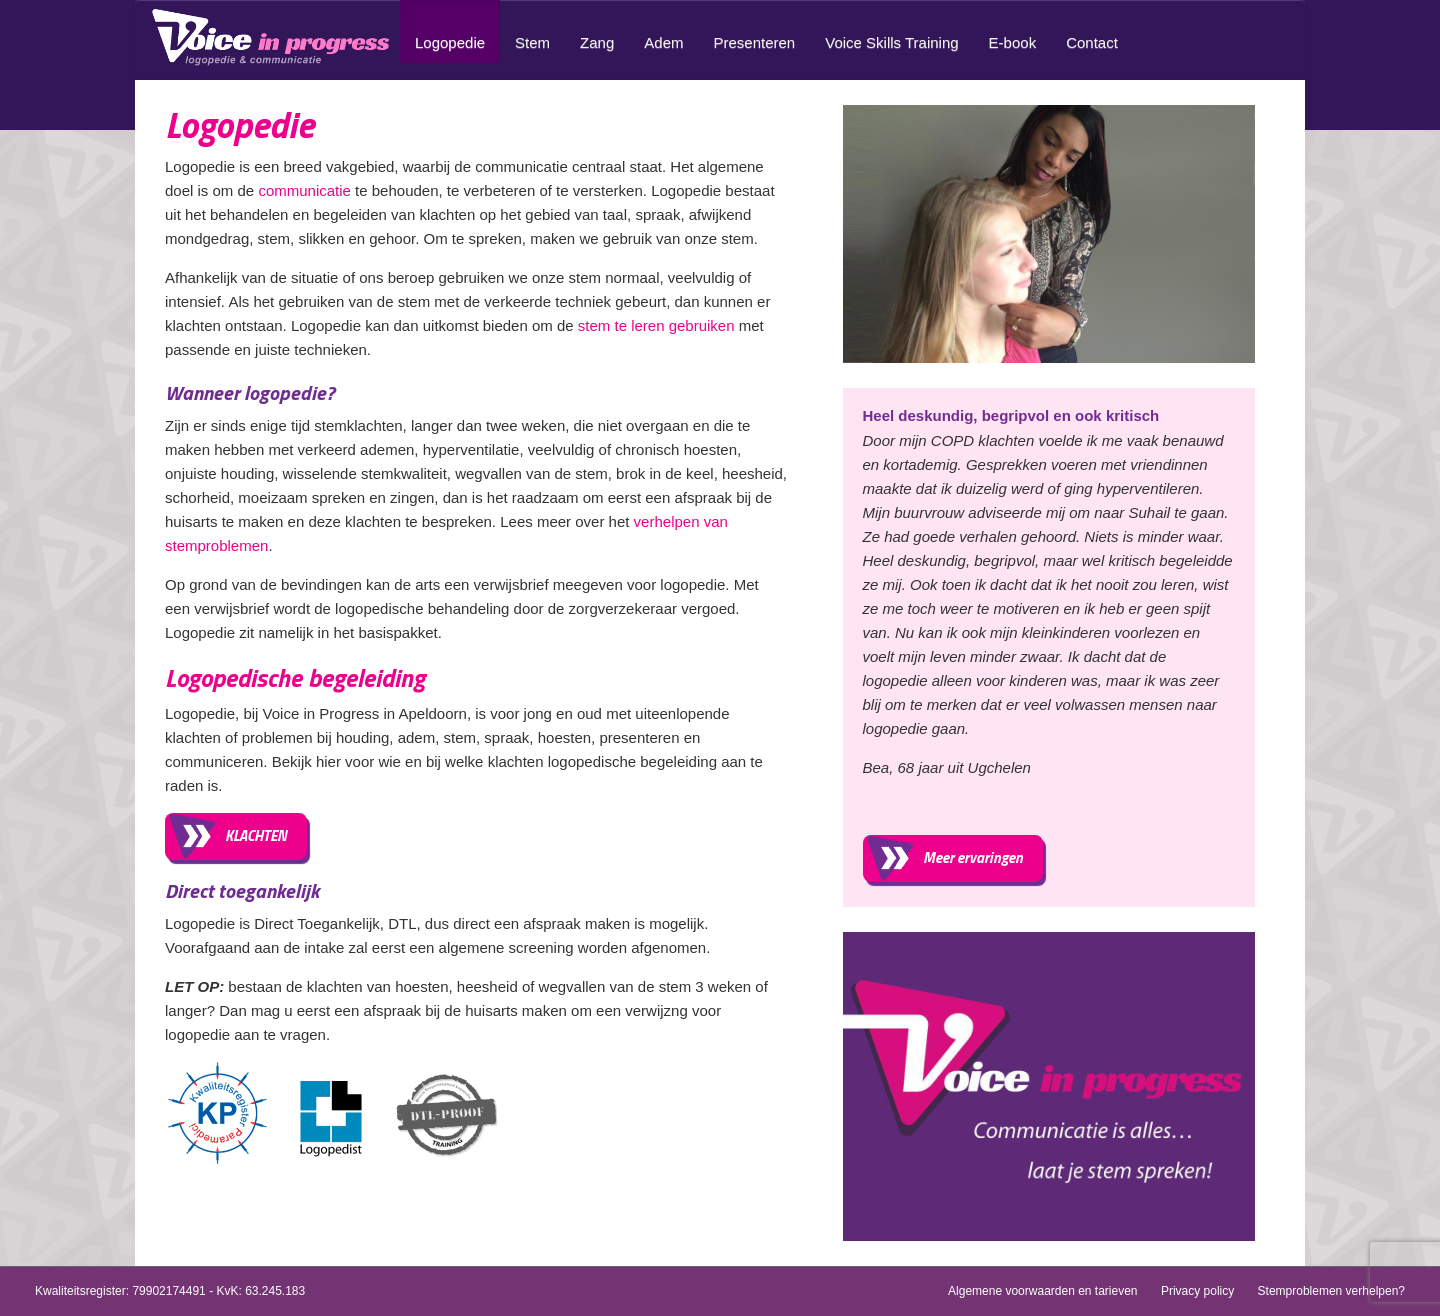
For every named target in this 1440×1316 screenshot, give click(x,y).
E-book (1013, 42)
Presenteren (754, 42)
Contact (1092, 42)
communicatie (304, 190)
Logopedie (450, 42)
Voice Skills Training (891, 42)
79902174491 (168, 1291)
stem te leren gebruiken (656, 325)
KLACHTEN (256, 835)
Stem (532, 42)
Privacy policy (1197, 1291)
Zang (597, 42)
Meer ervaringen (973, 857)
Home (275, 37)
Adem (663, 42)
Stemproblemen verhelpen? (1331, 1291)
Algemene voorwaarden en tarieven (1042, 1291)
